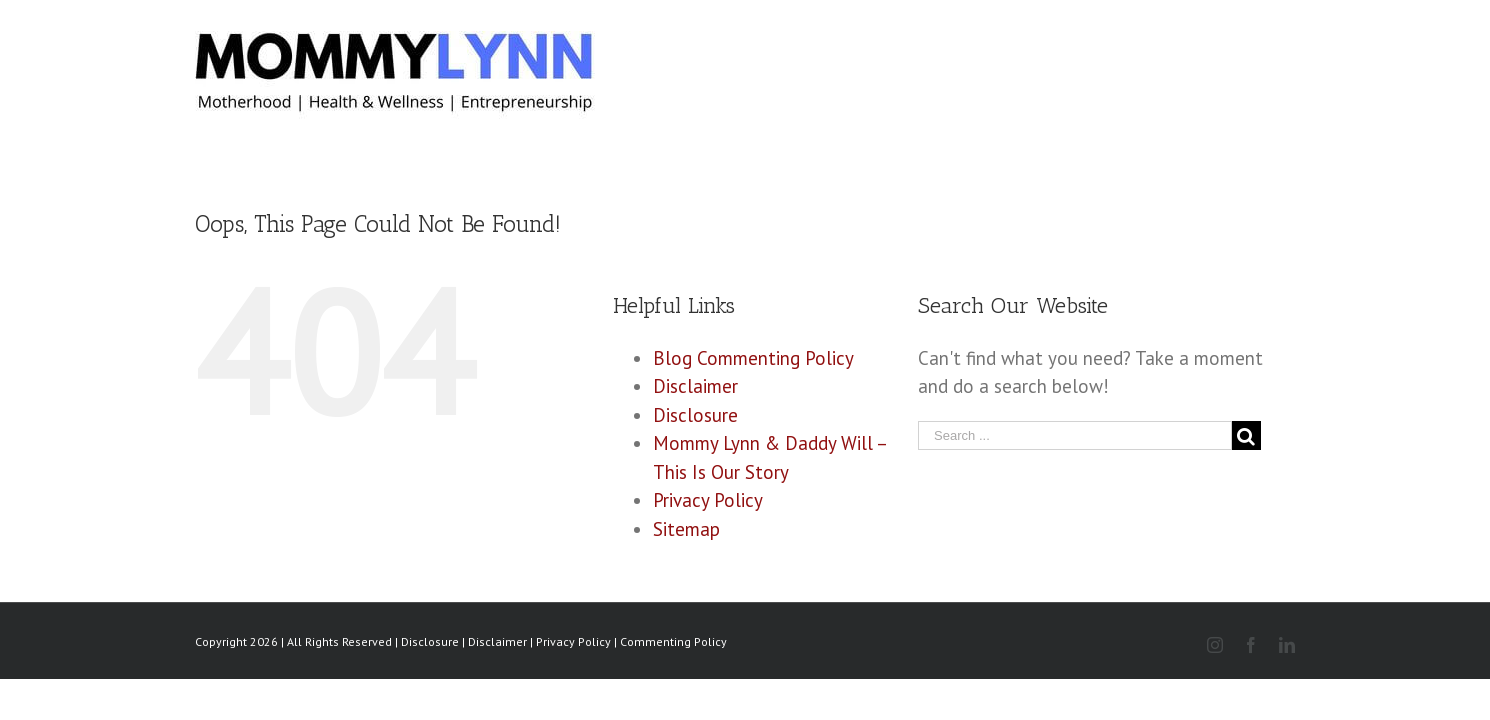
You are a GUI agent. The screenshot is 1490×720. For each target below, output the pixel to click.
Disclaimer (695, 386)
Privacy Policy (708, 500)
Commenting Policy (673, 641)
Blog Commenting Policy (753, 358)
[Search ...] (1075, 435)
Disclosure (695, 415)
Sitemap (686, 529)
